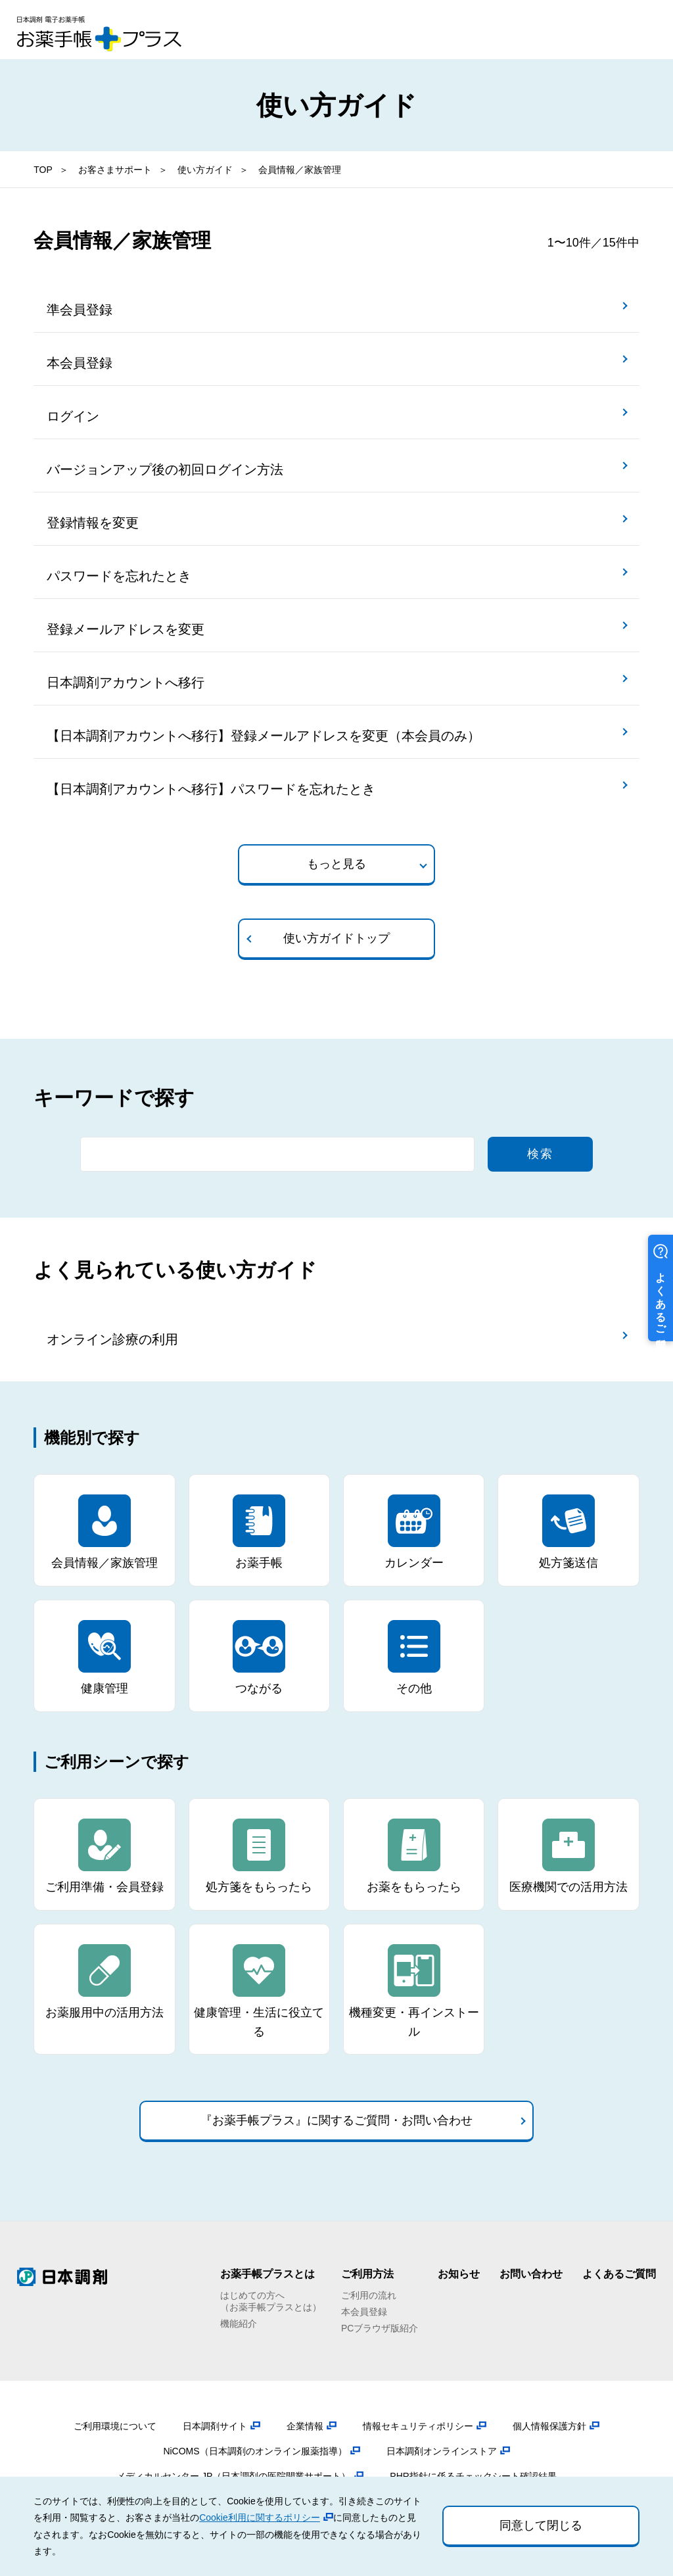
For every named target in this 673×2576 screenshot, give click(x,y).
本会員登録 (364, 2311)
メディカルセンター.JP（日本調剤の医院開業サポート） (233, 2476)
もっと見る (336, 864)
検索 (540, 1153)
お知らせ (459, 2273)
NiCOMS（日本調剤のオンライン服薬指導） (254, 2451)
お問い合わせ (531, 2273)
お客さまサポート (115, 169)
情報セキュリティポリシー (418, 2426)
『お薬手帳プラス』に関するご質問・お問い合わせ (336, 2120)
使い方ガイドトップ (336, 938)
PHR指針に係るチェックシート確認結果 (473, 2476)
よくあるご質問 (619, 2273)
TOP (43, 169)
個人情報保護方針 (549, 2426)
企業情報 (305, 2426)
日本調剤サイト (215, 2426)
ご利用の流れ (368, 2295)
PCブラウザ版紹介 (379, 2328)
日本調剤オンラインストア (441, 2451)
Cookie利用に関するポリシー (259, 2517)
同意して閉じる (540, 2525)
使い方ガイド (205, 169)
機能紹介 (238, 2323)
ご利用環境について (115, 2426)
